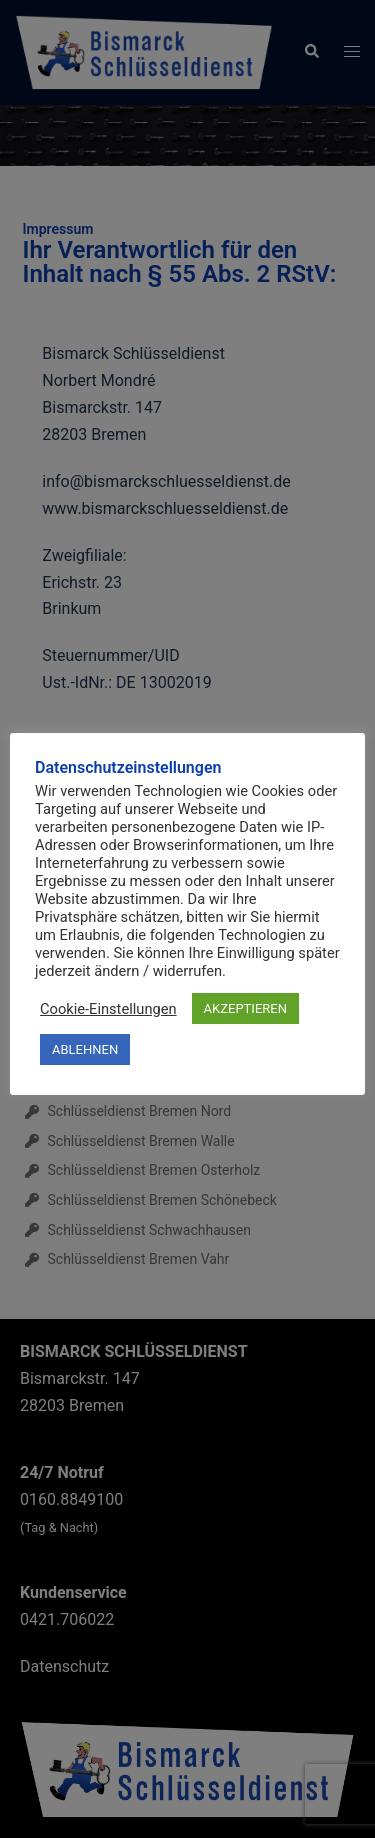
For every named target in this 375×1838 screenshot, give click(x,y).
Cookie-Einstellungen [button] (108, 1009)
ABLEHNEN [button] (85, 1049)
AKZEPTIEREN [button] (245, 1008)
